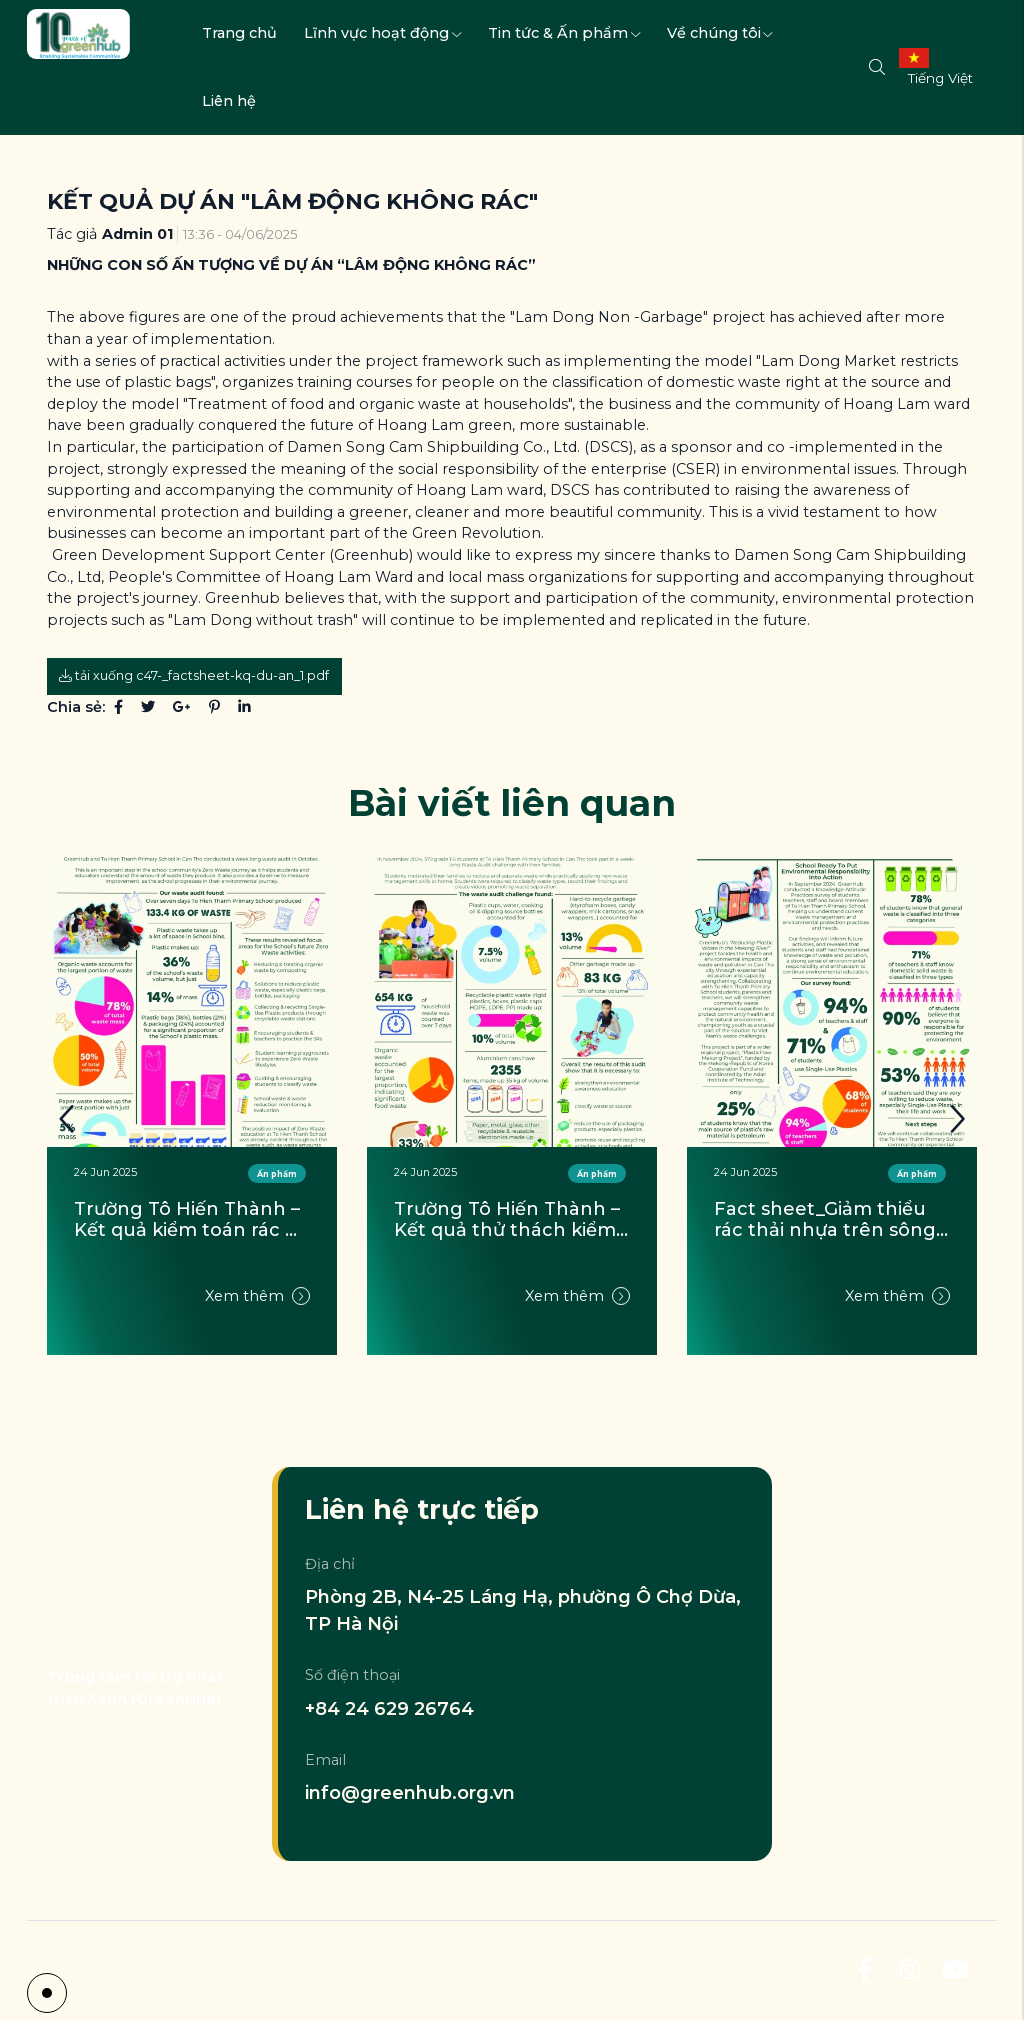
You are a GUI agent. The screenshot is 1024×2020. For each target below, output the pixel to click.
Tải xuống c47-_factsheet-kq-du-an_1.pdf (194, 675)
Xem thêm (258, 1323)
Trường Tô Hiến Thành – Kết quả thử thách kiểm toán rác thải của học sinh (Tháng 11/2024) (829, 1220)
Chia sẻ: (76, 707)
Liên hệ (229, 101)
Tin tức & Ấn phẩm (564, 33)
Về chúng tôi (720, 33)
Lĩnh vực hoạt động (382, 33)
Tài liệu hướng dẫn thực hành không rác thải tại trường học (187, 1220)
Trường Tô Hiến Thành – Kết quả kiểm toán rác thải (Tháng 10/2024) (509, 1220)
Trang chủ (239, 33)
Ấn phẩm (597, 1174)
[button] (957, 1119)
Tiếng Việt (940, 78)
